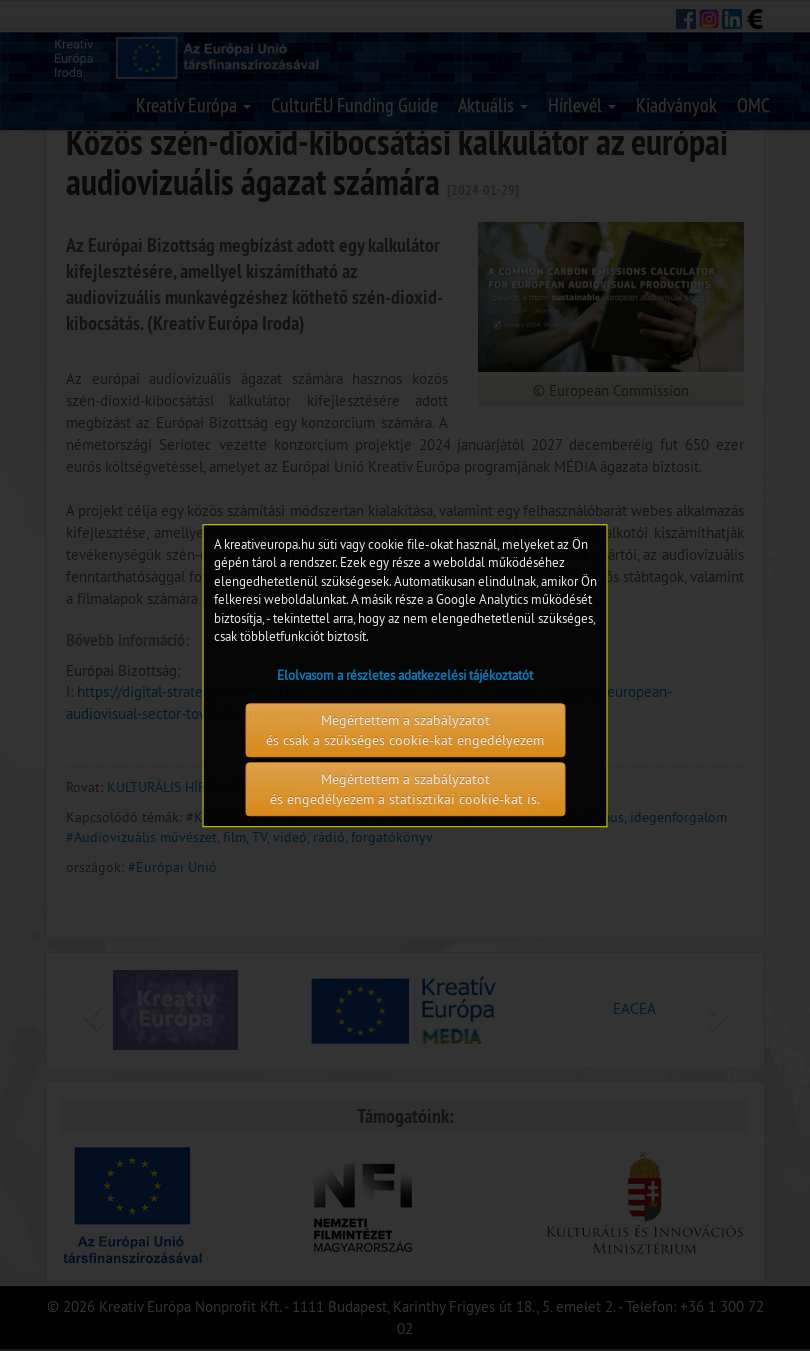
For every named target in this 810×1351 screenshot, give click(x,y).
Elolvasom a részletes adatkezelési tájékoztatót (405, 675)
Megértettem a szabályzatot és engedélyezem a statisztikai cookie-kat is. (405, 789)
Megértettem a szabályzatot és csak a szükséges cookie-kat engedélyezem (405, 730)
